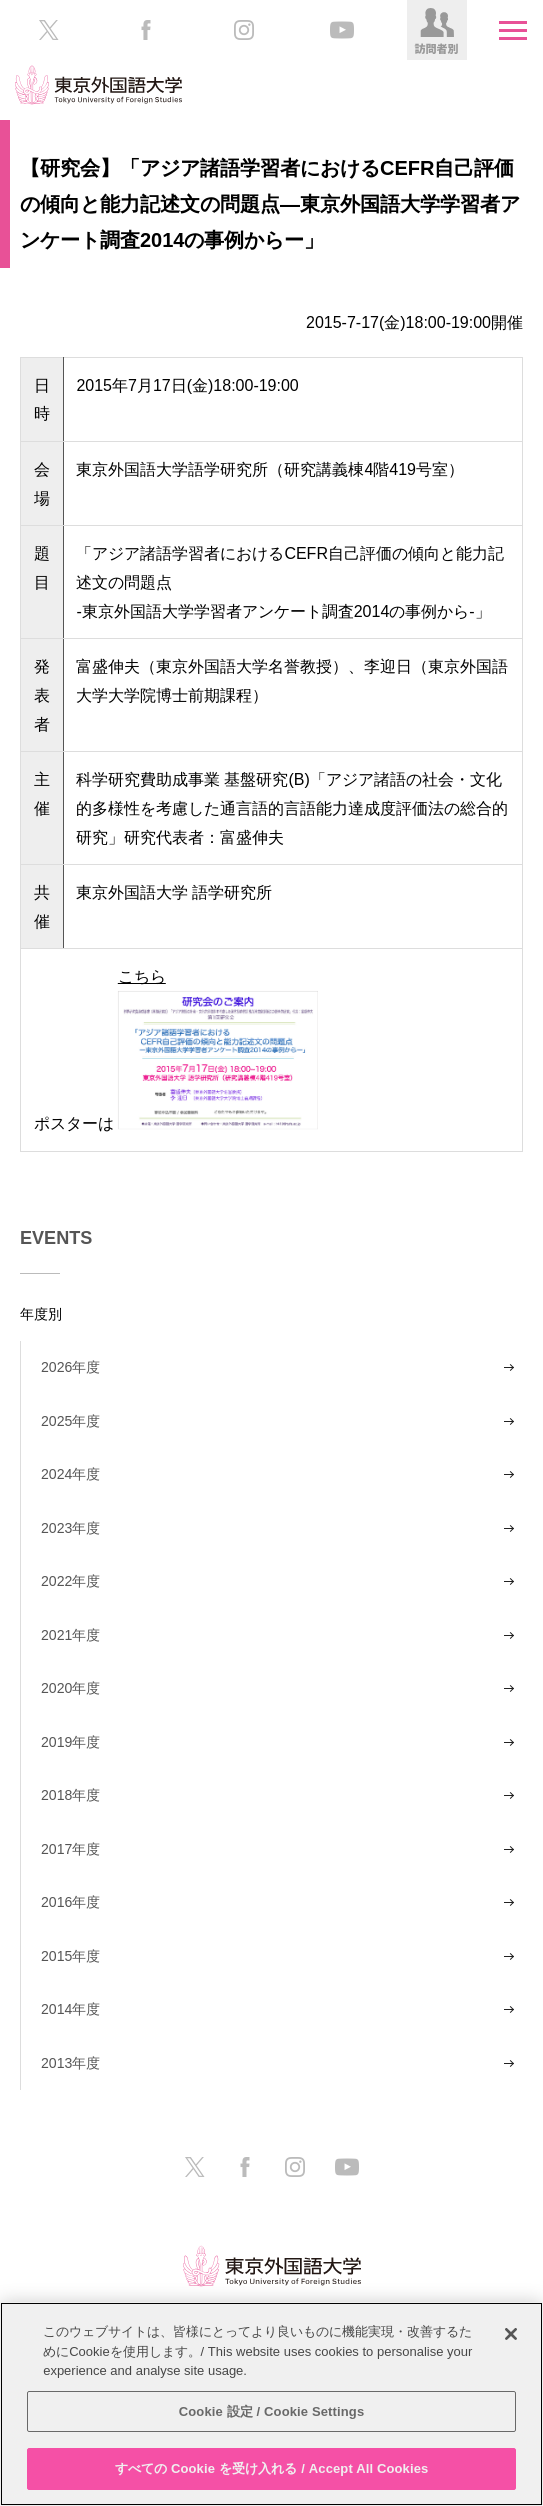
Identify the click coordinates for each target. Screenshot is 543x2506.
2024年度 (70, 1474)
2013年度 (70, 2063)
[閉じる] (511, 2334)
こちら (218, 1047)
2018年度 (70, 1795)
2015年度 (70, 1956)
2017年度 (70, 1849)
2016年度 (70, 1902)
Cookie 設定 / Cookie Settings (272, 2411)
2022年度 (70, 1581)
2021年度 (70, 1635)
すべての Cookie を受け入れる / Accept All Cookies (272, 2468)
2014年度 (70, 2009)
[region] (271, 2404)
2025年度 (70, 1421)
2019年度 (70, 1742)
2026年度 (70, 1367)
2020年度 (70, 1688)
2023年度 (70, 1528)
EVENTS (56, 1238)
